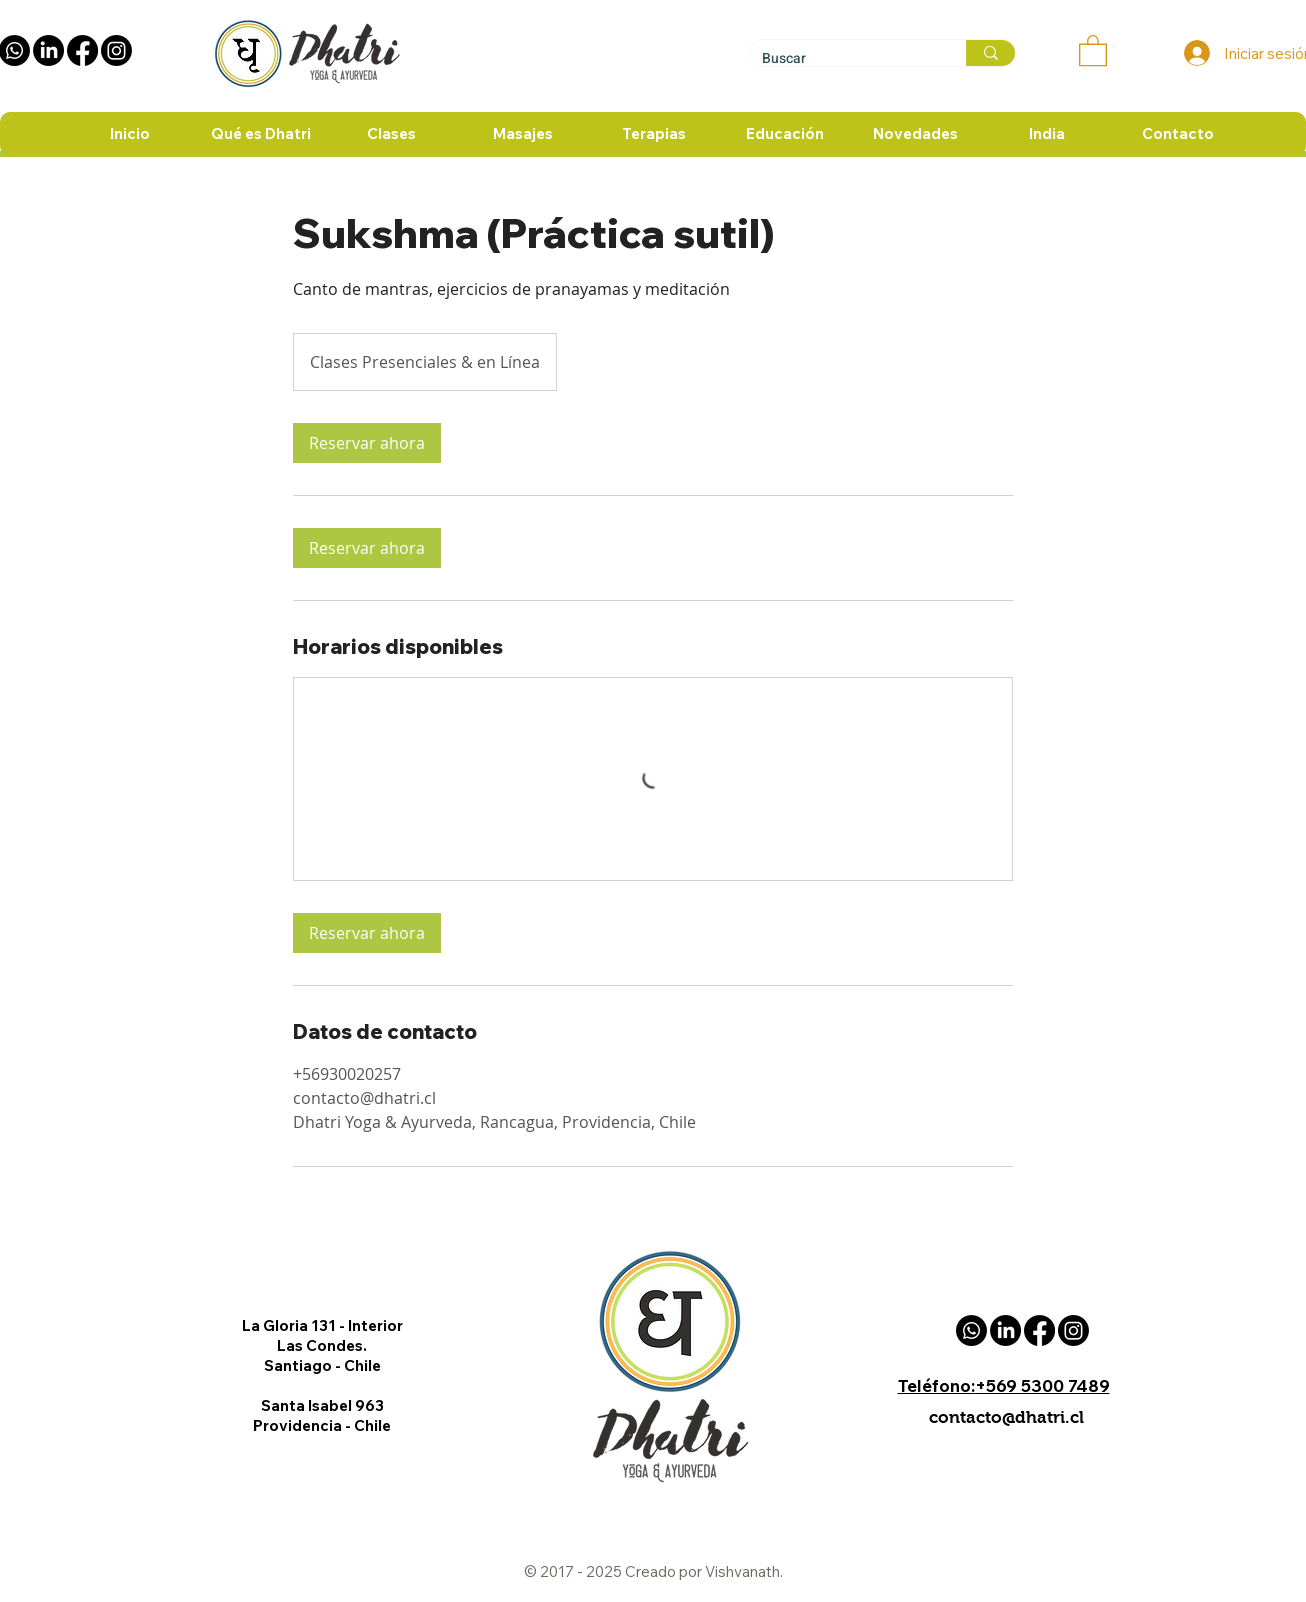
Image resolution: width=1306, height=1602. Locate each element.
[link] (367, 443)
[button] (1093, 49)
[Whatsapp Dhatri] (971, 1330)
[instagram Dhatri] (116, 50)
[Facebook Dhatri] (82, 50)
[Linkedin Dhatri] (48, 50)
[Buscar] (843, 58)
